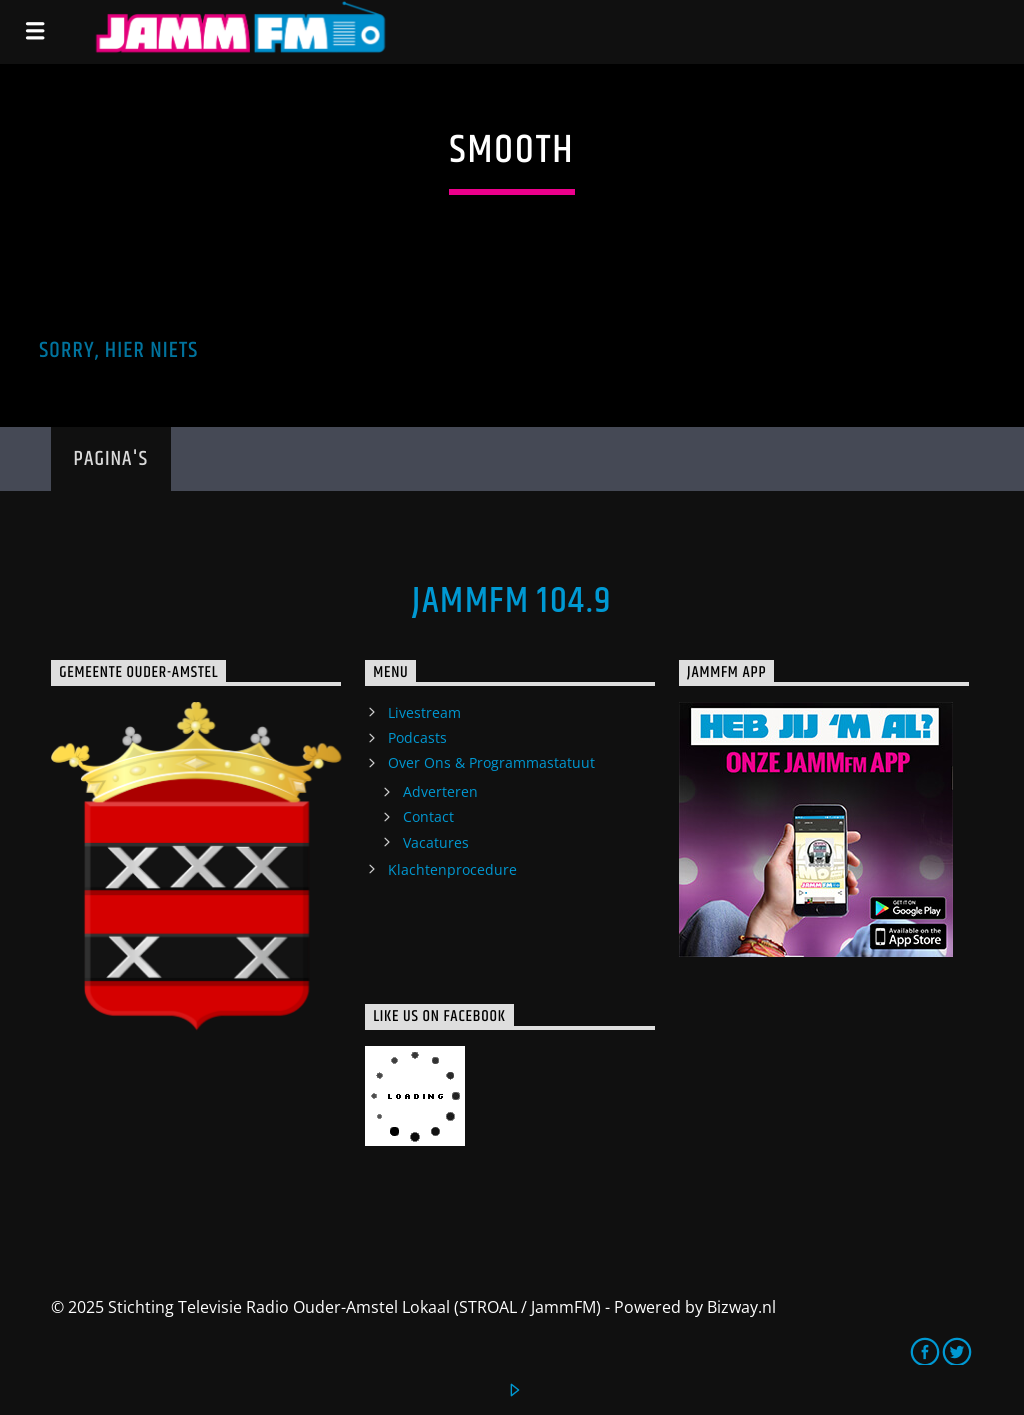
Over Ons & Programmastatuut (491, 762)
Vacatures (436, 842)
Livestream (424, 712)
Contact (428, 816)
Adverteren (440, 791)
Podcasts (417, 737)
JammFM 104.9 (511, 602)
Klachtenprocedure (452, 869)
